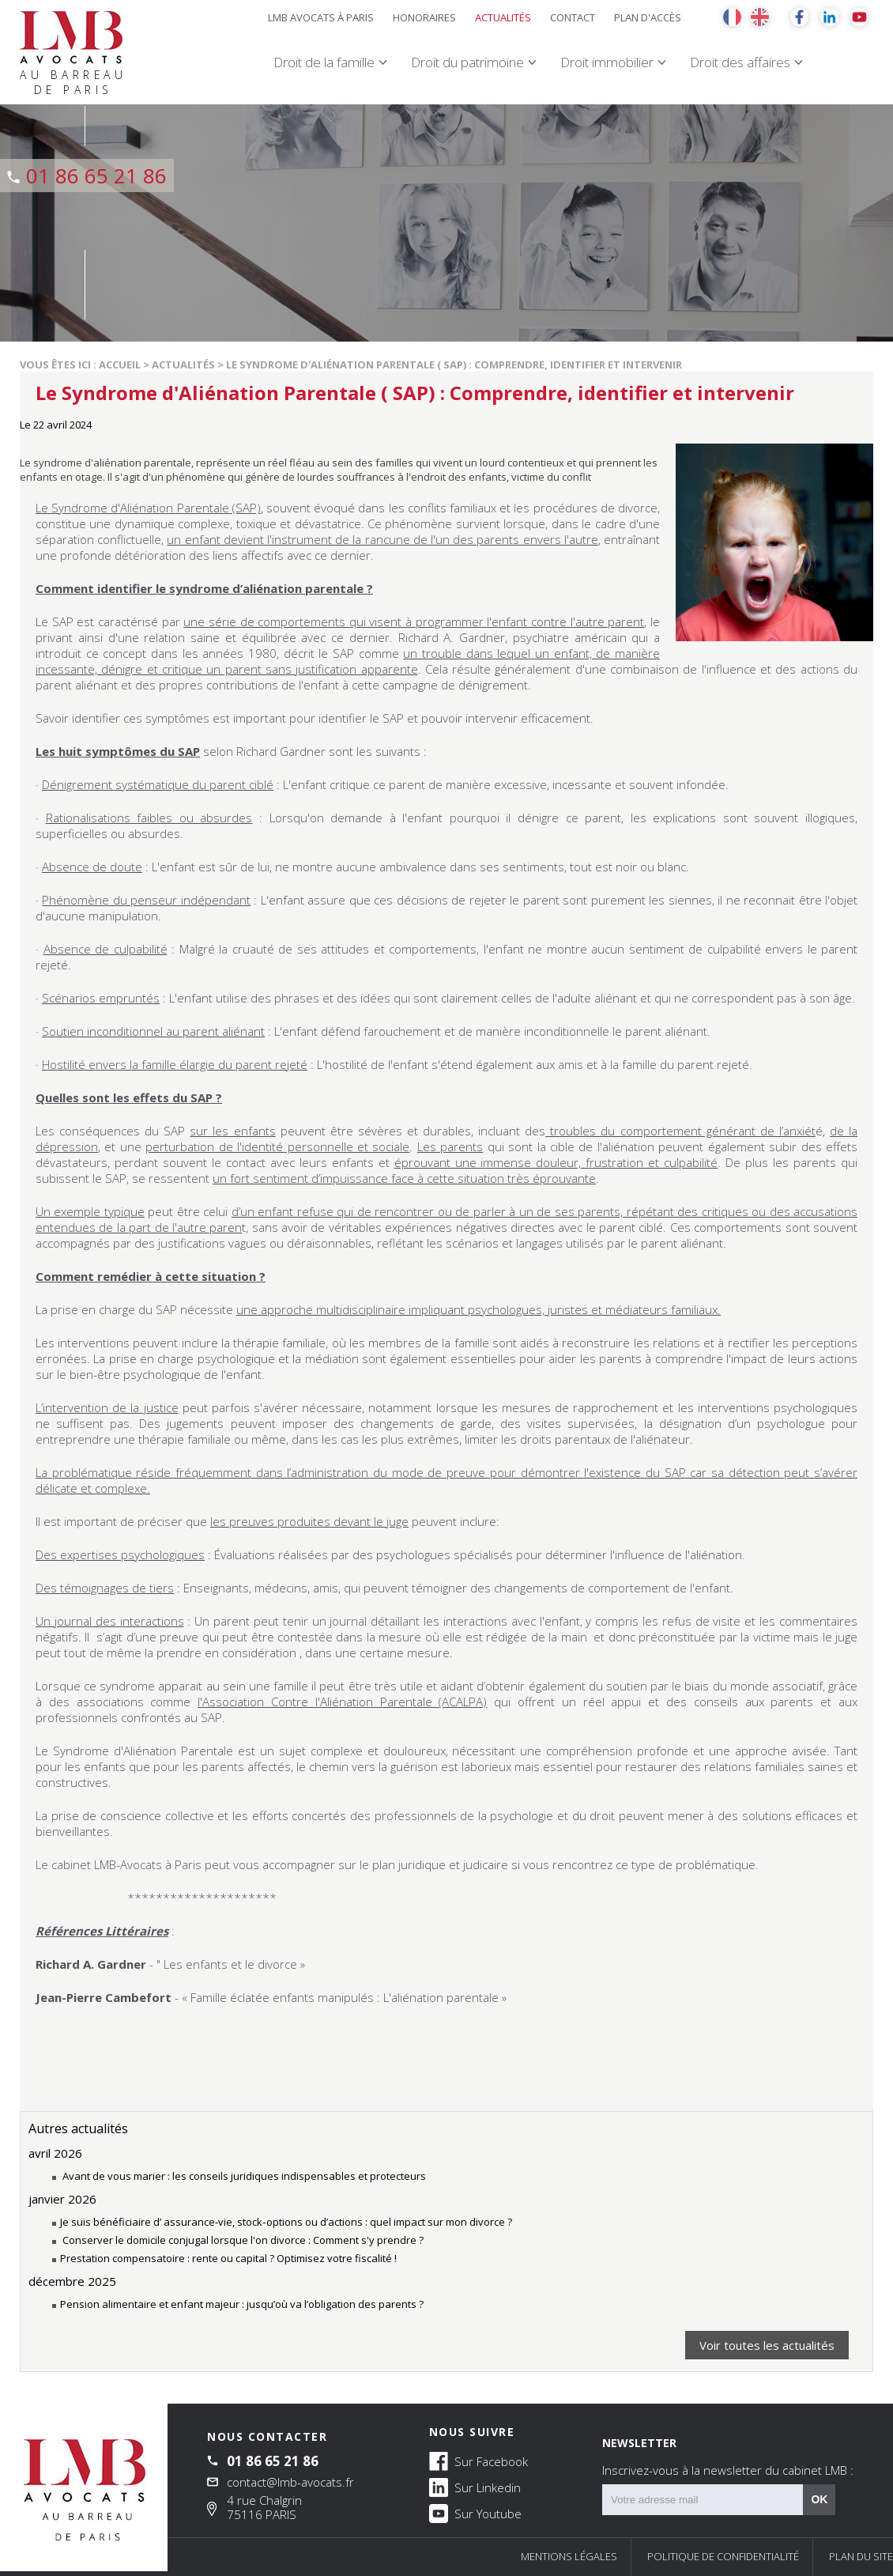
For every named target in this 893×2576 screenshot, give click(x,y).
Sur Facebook (478, 2460)
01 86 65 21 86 (96, 175)
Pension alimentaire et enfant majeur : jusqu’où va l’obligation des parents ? (242, 2304)
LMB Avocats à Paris (321, 17)
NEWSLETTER (727, 2456)
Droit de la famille (324, 62)
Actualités (503, 17)
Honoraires (424, 17)
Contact (572, 17)
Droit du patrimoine (467, 62)
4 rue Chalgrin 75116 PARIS (264, 2507)
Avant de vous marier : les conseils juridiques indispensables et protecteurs (243, 2176)
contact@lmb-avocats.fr (290, 2482)
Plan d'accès (647, 17)
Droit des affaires (740, 62)
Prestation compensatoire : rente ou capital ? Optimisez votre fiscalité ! (228, 2258)
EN (760, 17)
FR (732, 17)
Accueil (120, 364)
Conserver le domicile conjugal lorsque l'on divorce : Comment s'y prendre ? (242, 2240)
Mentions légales (569, 2556)
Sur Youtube (475, 2512)
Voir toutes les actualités (767, 2345)
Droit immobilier (607, 62)
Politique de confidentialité (723, 2556)
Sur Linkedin (475, 2486)
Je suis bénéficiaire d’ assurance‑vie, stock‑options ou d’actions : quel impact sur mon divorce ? (286, 2222)
